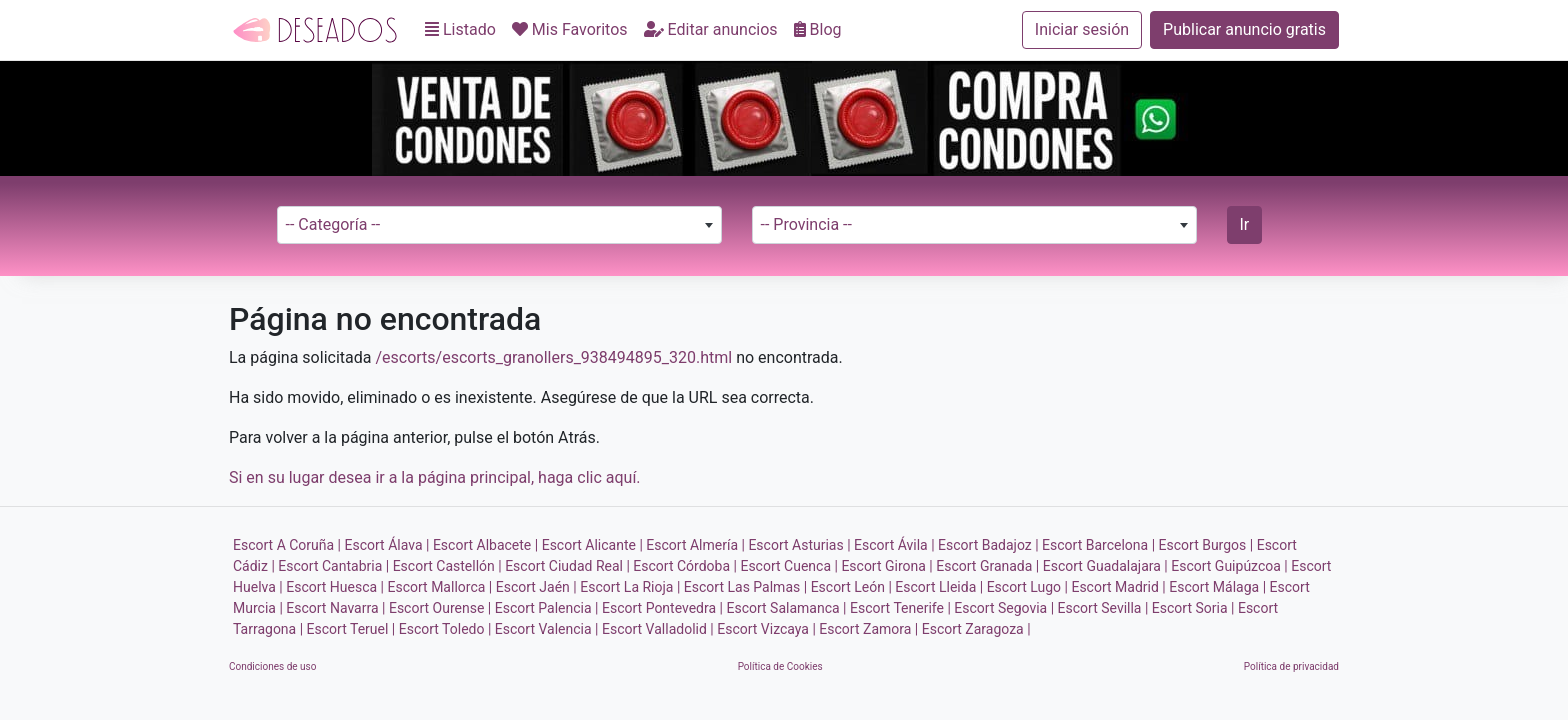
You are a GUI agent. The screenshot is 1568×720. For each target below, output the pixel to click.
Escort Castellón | (447, 566)
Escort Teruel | (351, 629)
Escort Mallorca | (440, 587)
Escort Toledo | (445, 629)
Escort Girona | (886, 566)
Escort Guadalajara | (1105, 566)
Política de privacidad (1291, 666)
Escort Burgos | (1206, 545)
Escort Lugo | (1027, 587)
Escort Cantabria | (333, 566)
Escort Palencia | (547, 608)
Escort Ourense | (440, 608)
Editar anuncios (711, 29)
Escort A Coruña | (287, 545)
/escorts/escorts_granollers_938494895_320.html (553, 357)
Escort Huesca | (335, 587)
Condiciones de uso (272, 666)
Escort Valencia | (547, 629)
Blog (818, 29)
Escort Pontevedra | (662, 608)
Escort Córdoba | (685, 566)
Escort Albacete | (485, 545)
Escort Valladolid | (658, 629)
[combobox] (499, 225)
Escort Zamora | (868, 629)
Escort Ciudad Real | (567, 566)
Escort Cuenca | (788, 566)
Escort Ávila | (894, 545)
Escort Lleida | (939, 587)
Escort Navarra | (335, 608)
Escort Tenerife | (900, 608)
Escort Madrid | (1118, 587)
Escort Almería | (695, 545)
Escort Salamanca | (786, 608)
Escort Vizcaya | (766, 629)
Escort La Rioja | (630, 587)
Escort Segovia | (1004, 608)
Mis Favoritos (570, 29)
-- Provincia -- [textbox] (806, 224)
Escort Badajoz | (988, 545)
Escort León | (851, 587)
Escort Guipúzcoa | (1229, 566)
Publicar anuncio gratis (1244, 29)
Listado (460, 29)
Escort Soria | (1193, 608)
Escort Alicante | (592, 545)
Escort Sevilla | (1103, 608)
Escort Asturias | (799, 545)
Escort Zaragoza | (976, 629)
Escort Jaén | (536, 587)
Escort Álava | (387, 545)
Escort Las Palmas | (745, 587)
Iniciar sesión (1082, 29)
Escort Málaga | (1217, 587)
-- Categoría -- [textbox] (333, 224)
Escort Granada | (987, 566)
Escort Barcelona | (1098, 545)
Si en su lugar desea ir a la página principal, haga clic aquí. (435, 477)
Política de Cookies (780, 666)
